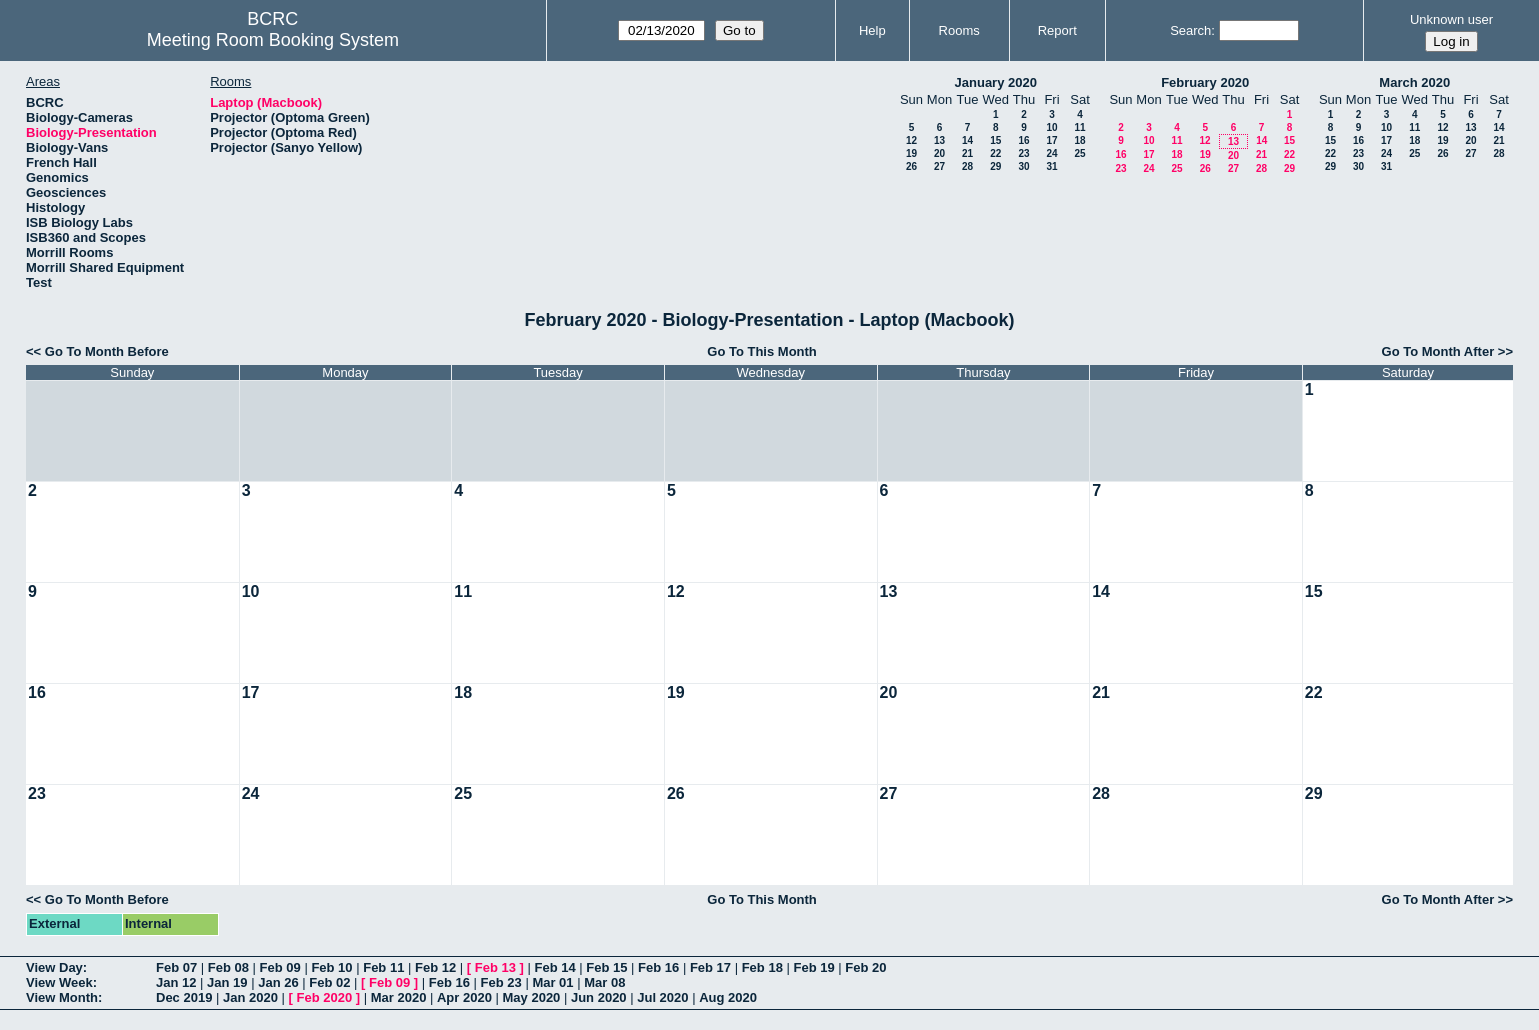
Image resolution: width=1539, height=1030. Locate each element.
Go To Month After (1438, 351)
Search (1190, 30)
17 (1051, 140)
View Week (59, 982)
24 (1051, 153)
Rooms (959, 30)
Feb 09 (280, 967)
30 (1023, 166)
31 (1051, 166)
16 (1023, 140)
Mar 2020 (399, 997)
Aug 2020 (728, 997)
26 (911, 166)
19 (911, 153)
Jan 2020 (250, 997)
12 (911, 140)
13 (939, 140)
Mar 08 (604, 982)
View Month (62, 997)
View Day (54, 967)
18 (1079, 140)
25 (1079, 153)
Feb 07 (176, 967)
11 (1079, 127)
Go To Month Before (107, 351)
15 (995, 140)
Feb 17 (710, 967)
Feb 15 (606, 967)
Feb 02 (329, 982)
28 (967, 166)
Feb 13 (495, 967)
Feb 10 (331, 967)
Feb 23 (501, 982)
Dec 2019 (184, 997)
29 (995, 166)
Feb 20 (865, 967)
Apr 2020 (464, 997)
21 (967, 153)
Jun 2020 (599, 997)
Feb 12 (435, 967)
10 (1051, 127)
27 (939, 166)
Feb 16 (658, 967)
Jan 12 (176, 982)
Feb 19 (813, 967)
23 (1023, 153)
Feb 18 (762, 967)
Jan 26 (278, 982)
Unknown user (1451, 19)
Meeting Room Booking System (273, 40)
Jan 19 (227, 982)
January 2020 (996, 82)
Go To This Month (762, 351)
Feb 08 (228, 967)
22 (995, 153)
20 (939, 153)
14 (967, 140)
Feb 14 (554, 967)
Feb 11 (383, 967)
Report (1057, 30)
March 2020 (1414, 82)
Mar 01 (552, 982)
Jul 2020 (662, 997)
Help (872, 30)
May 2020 (532, 997)
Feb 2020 (325, 997)
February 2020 (1205, 82)
